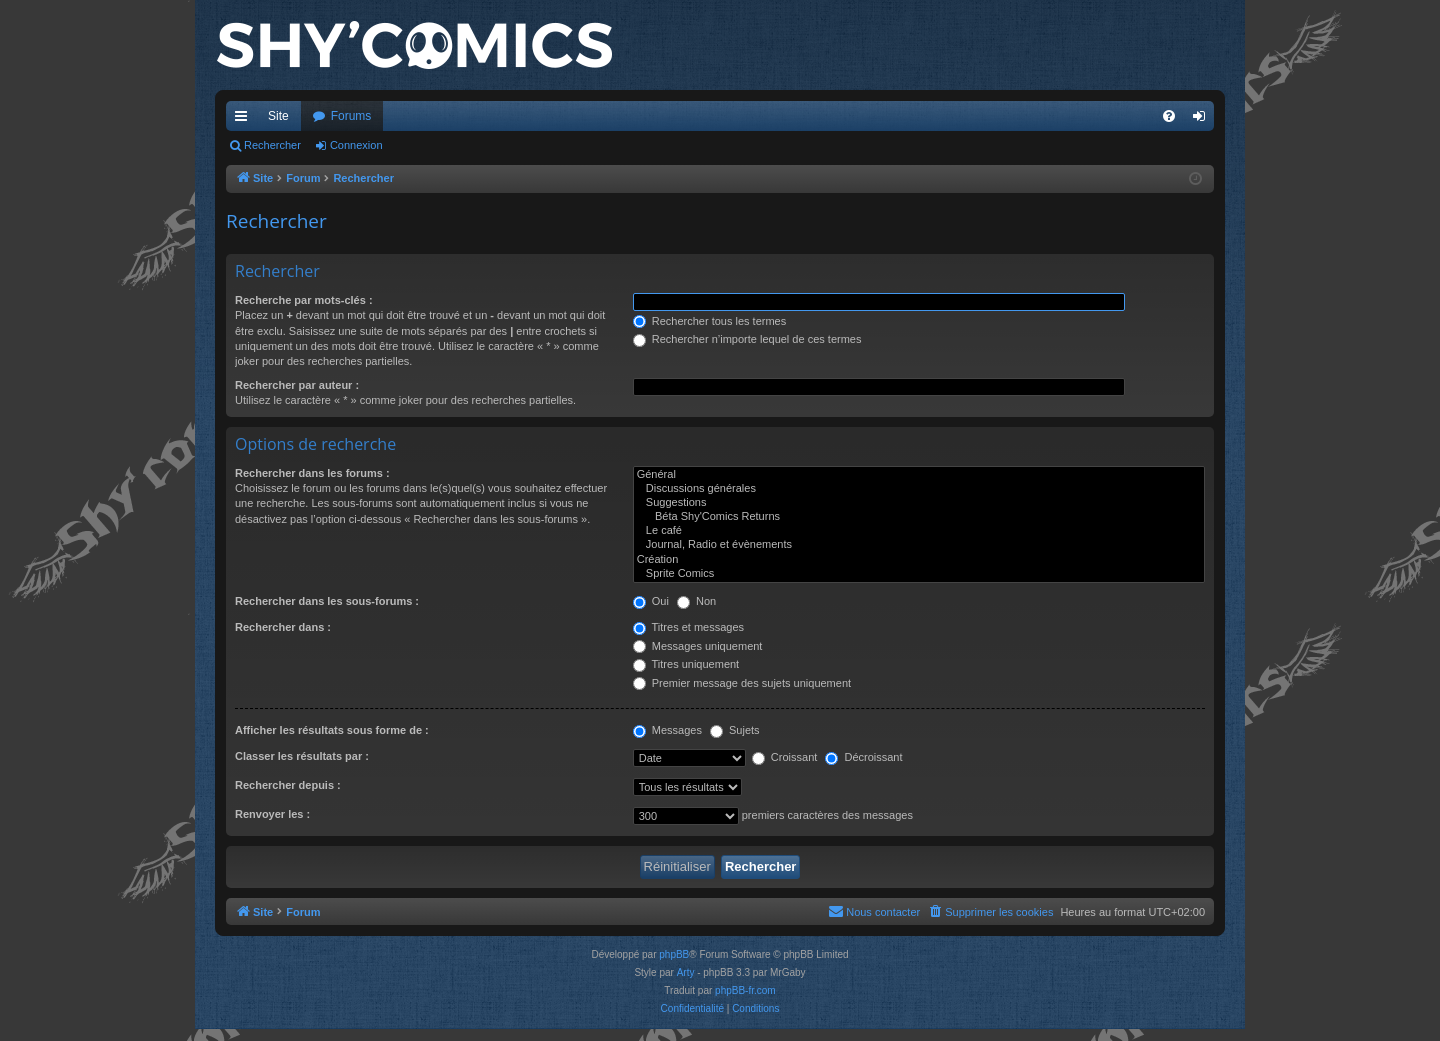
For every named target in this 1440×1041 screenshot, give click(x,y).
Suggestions (919, 503)
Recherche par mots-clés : (304, 300)
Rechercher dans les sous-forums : (327, 601)
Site (278, 116)
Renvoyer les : (272, 814)
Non (696, 601)
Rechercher (272, 145)
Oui (651, 601)
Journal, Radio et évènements (919, 545)
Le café (919, 531)
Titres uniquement (686, 664)
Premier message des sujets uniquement (742, 683)
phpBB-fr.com (745, 990)
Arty (686, 972)
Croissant (785, 757)
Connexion (356, 145)
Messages (667, 730)
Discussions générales (919, 489)
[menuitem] (1169, 116)
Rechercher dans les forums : (312, 473)
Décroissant (863, 757)
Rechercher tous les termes (710, 321)
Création (919, 560)
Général (919, 475)
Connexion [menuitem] (1203, 120)
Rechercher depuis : (288, 785)
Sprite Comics (919, 574)
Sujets (735, 730)
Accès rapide (245, 120)
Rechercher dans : (283, 627)
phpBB (674, 954)
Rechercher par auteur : (297, 385)
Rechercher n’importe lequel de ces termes (747, 339)
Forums (351, 116)
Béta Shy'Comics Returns (919, 517)
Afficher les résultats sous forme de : (332, 730)
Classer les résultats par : (302, 756)
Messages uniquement (698, 646)
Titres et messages (688, 627)
